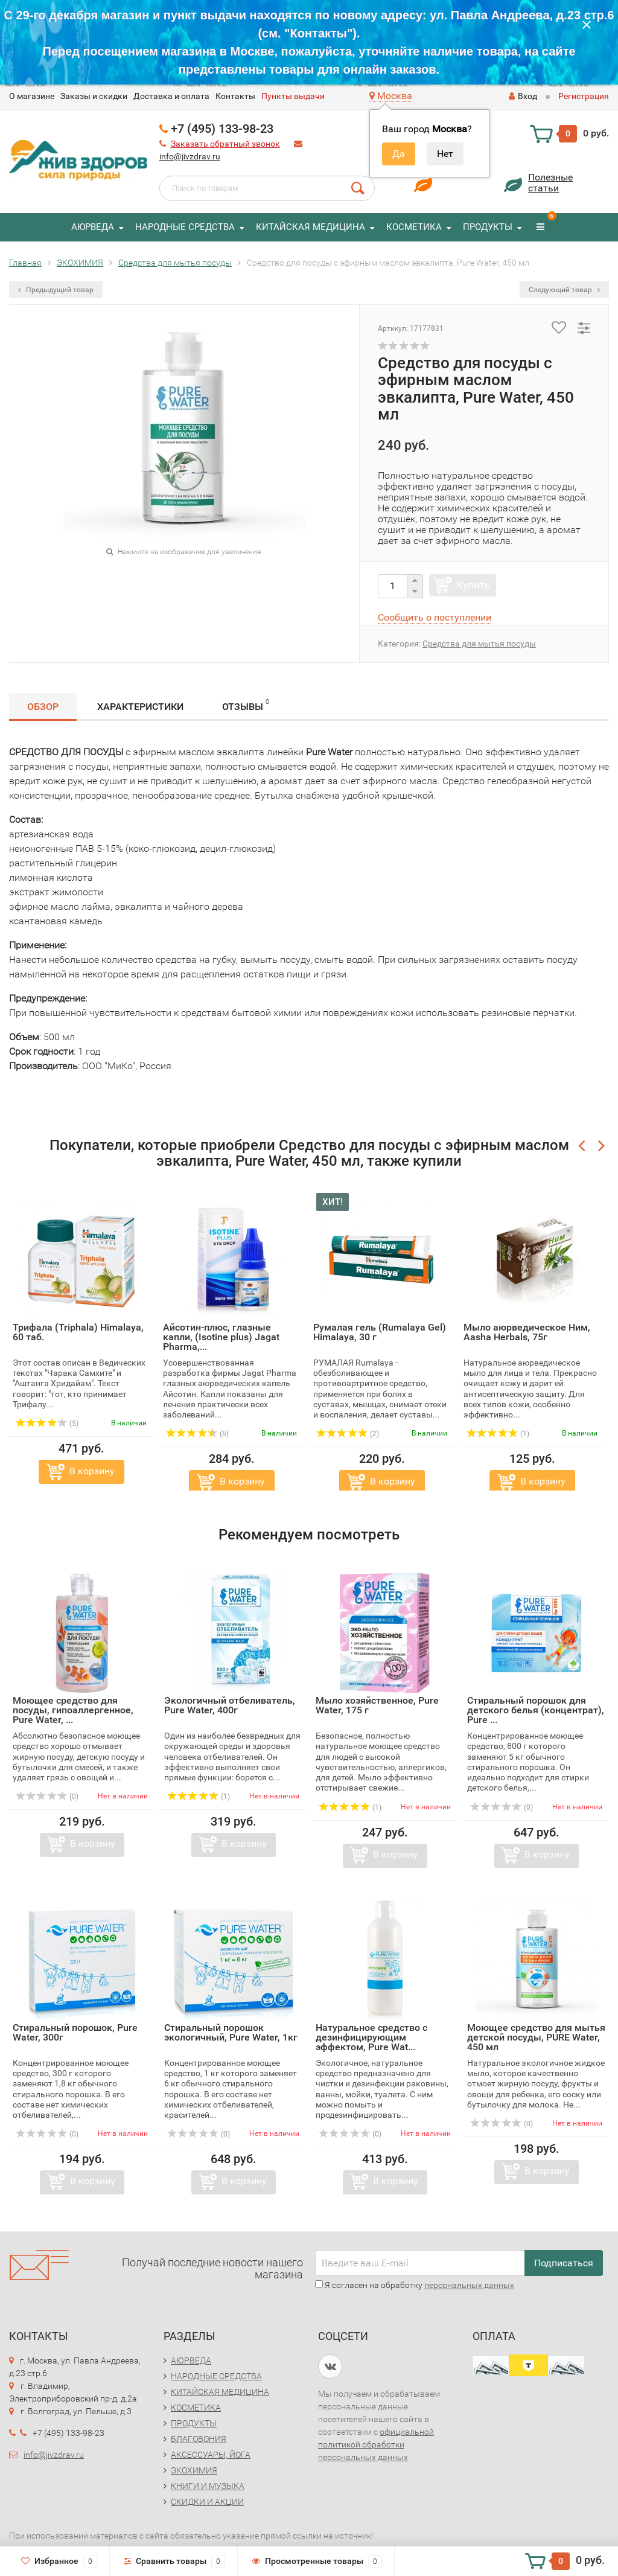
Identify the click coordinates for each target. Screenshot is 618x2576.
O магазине (31, 96)
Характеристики (140, 706)
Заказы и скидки (93, 96)
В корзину (92, 1471)
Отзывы (245, 704)
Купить (473, 585)
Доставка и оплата (171, 96)
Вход (523, 96)
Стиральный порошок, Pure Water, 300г (75, 2032)
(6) (197, 1434)
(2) (347, 1434)
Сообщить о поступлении (434, 617)
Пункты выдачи (293, 96)
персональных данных (469, 2285)
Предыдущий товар (56, 290)
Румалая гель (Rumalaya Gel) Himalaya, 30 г (379, 1332)
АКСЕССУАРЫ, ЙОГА (210, 2454)
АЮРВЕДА (92, 227)
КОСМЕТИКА (414, 227)
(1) (498, 1434)
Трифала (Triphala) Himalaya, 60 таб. (78, 1332)
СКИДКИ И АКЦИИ (207, 2502)
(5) (47, 1423)
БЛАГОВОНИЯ (198, 2439)
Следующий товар (564, 290)
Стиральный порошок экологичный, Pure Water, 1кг (231, 2032)
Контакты (235, 96)
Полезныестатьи (550, 182)
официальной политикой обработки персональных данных (376, 2444)
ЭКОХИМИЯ (194, 2470)
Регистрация (583, 96)
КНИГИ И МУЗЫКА (207, 2486)
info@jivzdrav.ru (189, 156)
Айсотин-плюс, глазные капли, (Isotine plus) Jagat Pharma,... (221, 1337)
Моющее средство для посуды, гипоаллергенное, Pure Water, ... (73, 1710)
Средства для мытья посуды (479, 643)
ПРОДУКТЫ (487, 227)
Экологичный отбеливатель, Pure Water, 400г (229, 1705)
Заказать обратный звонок (225, 144)
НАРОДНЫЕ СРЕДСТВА (185, 227)
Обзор (43, 706)
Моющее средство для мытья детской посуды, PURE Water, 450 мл (536, 2037)
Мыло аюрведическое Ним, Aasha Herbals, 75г (527, 1332)
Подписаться (563, 2263)
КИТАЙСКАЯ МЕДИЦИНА (310, 227)
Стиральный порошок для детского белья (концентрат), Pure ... (535, 1710)
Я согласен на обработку (414, 2285)
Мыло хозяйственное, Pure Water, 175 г (377, 1705)
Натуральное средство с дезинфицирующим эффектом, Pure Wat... (371, 2037)
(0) (47, 1796)
